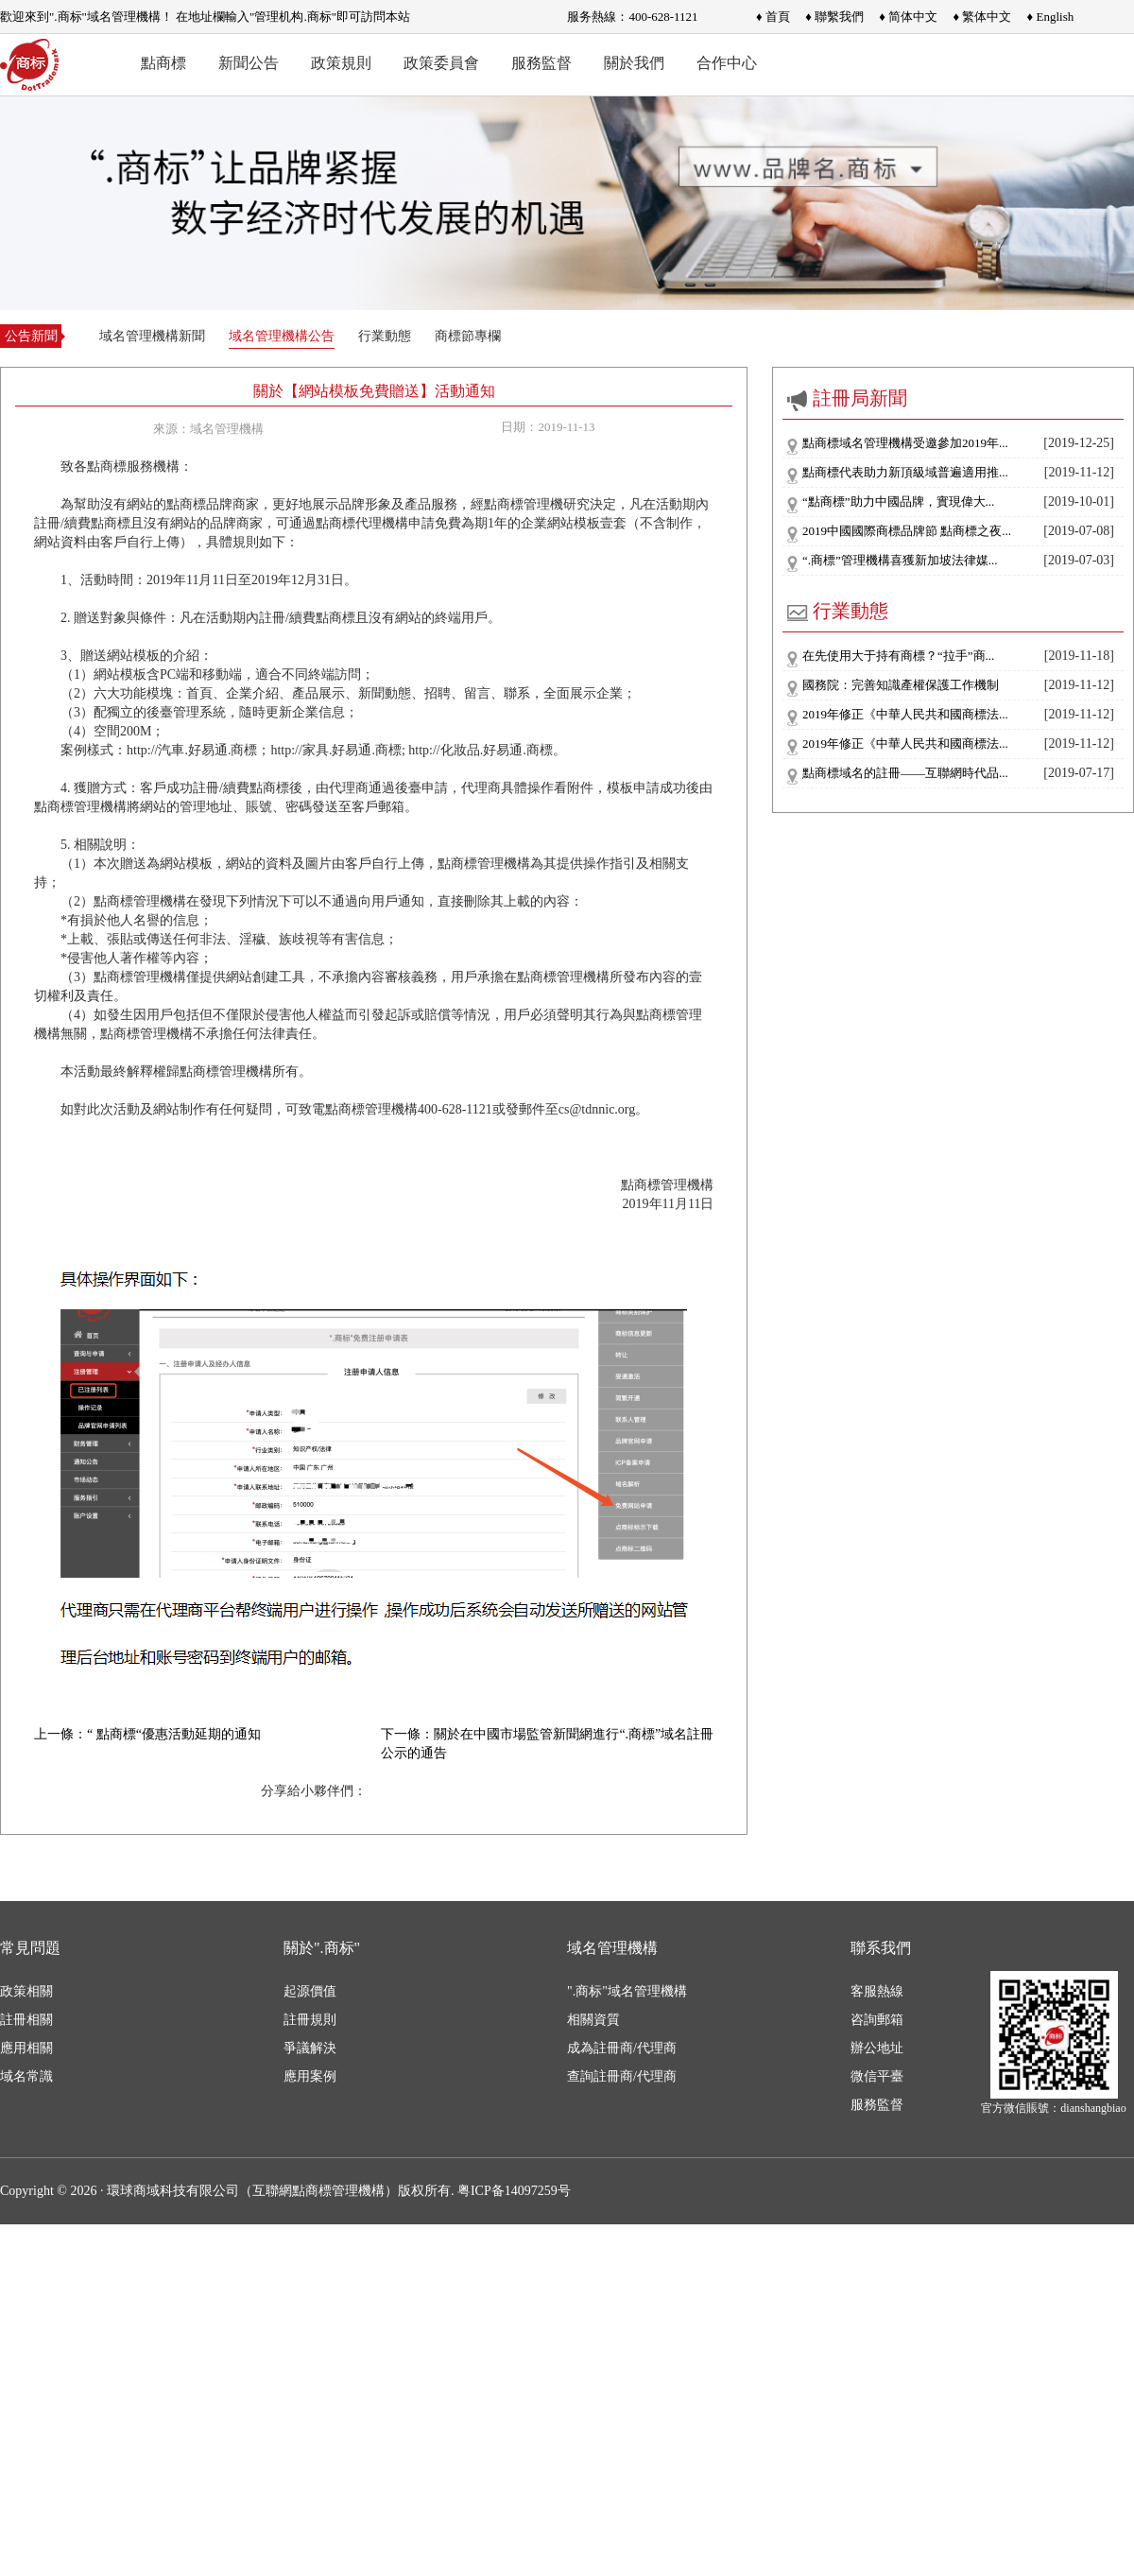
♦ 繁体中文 (982, 16)
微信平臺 (876, 2076)
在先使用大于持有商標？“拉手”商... (898, 655)
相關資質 (593, 2020)
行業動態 (384, 336)
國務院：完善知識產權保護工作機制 (900, 685)
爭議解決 (310, 2048)
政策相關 (26, 1991)
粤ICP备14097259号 (514, 2191)
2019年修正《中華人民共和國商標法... (905, 714)
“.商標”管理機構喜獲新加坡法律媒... (900, 560)
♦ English (1050, 16)
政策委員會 (441, 63)
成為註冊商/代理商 (622, 2048)
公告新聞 (31, 336)
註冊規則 (310, 2020)
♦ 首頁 (773, 16)
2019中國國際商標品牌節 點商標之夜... (906, 531)
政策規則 (341, 63)
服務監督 (541, 63)
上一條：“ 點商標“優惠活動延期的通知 (147, 1734)
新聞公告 (248, 63)
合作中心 (726, 63)
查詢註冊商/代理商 (622, 2076)
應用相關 (26, 2048)
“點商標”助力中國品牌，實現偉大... (898, 501)
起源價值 (310, 1991)
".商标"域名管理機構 (627, 1991)
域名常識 (26, 2076)
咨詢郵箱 (876, 2020)
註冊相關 (26, 2020)
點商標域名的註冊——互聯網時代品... (905, 773)
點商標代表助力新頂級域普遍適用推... (905, 472)
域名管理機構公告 (282, 336)
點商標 (163, 63)
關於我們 (634, 63)
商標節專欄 (468, 336)
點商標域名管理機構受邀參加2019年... (905, 443)
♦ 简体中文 (908, 16)
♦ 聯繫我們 (834, 16)
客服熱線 (876, 1991)
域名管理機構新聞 (152, 336)
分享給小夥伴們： (314, 1791)
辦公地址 (876, 2048)
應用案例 (310, 2076)
